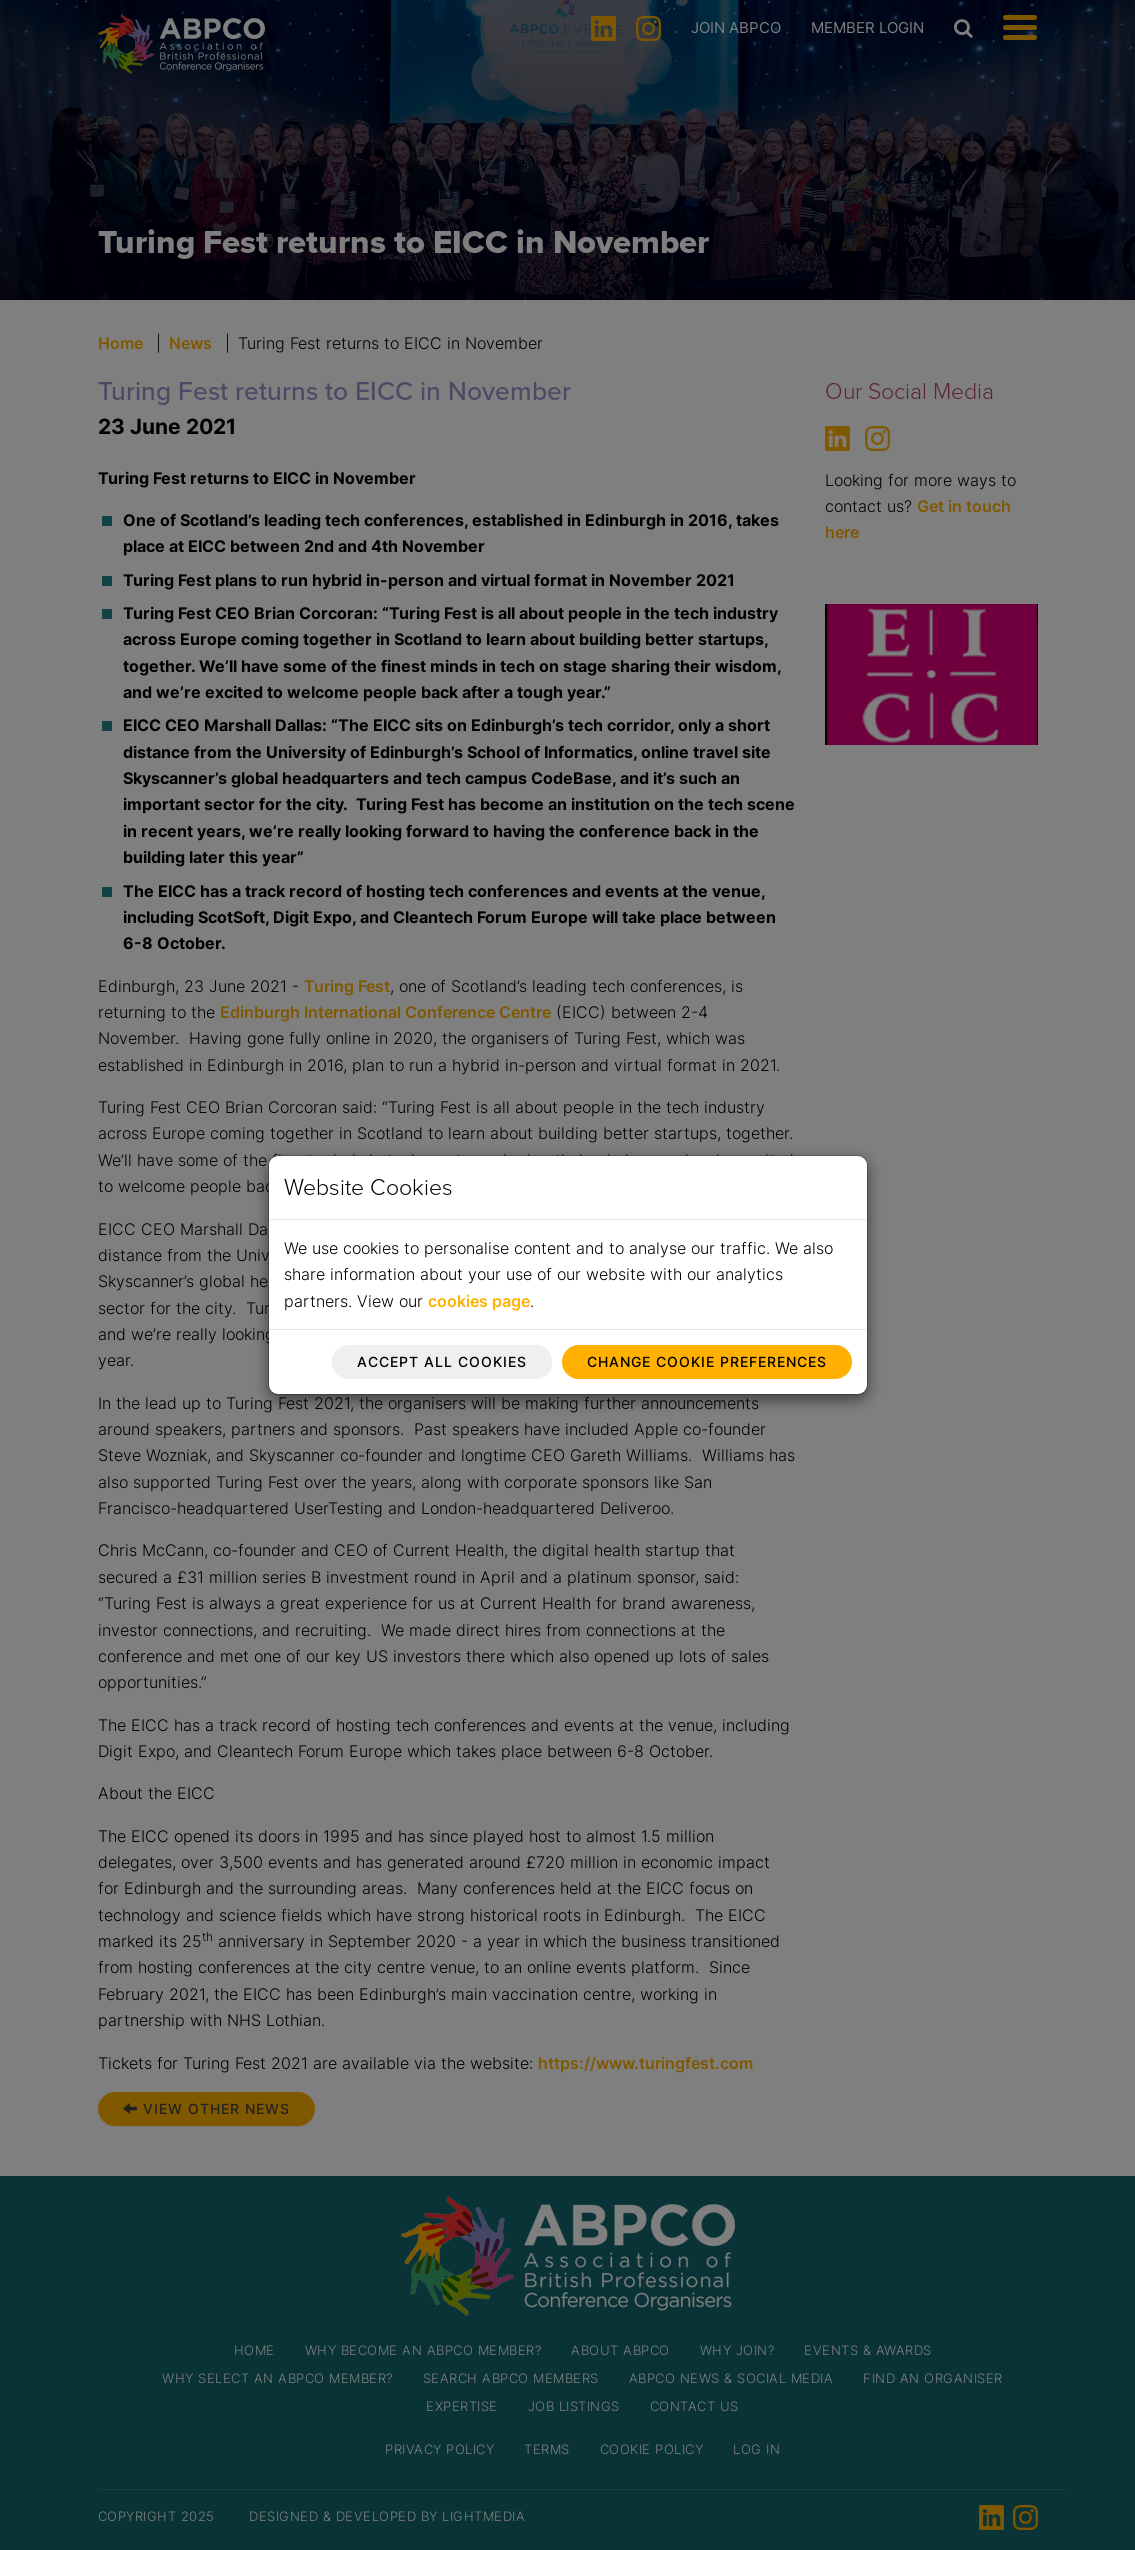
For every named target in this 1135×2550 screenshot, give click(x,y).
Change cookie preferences (707, 1361)
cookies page (479, 1301)
